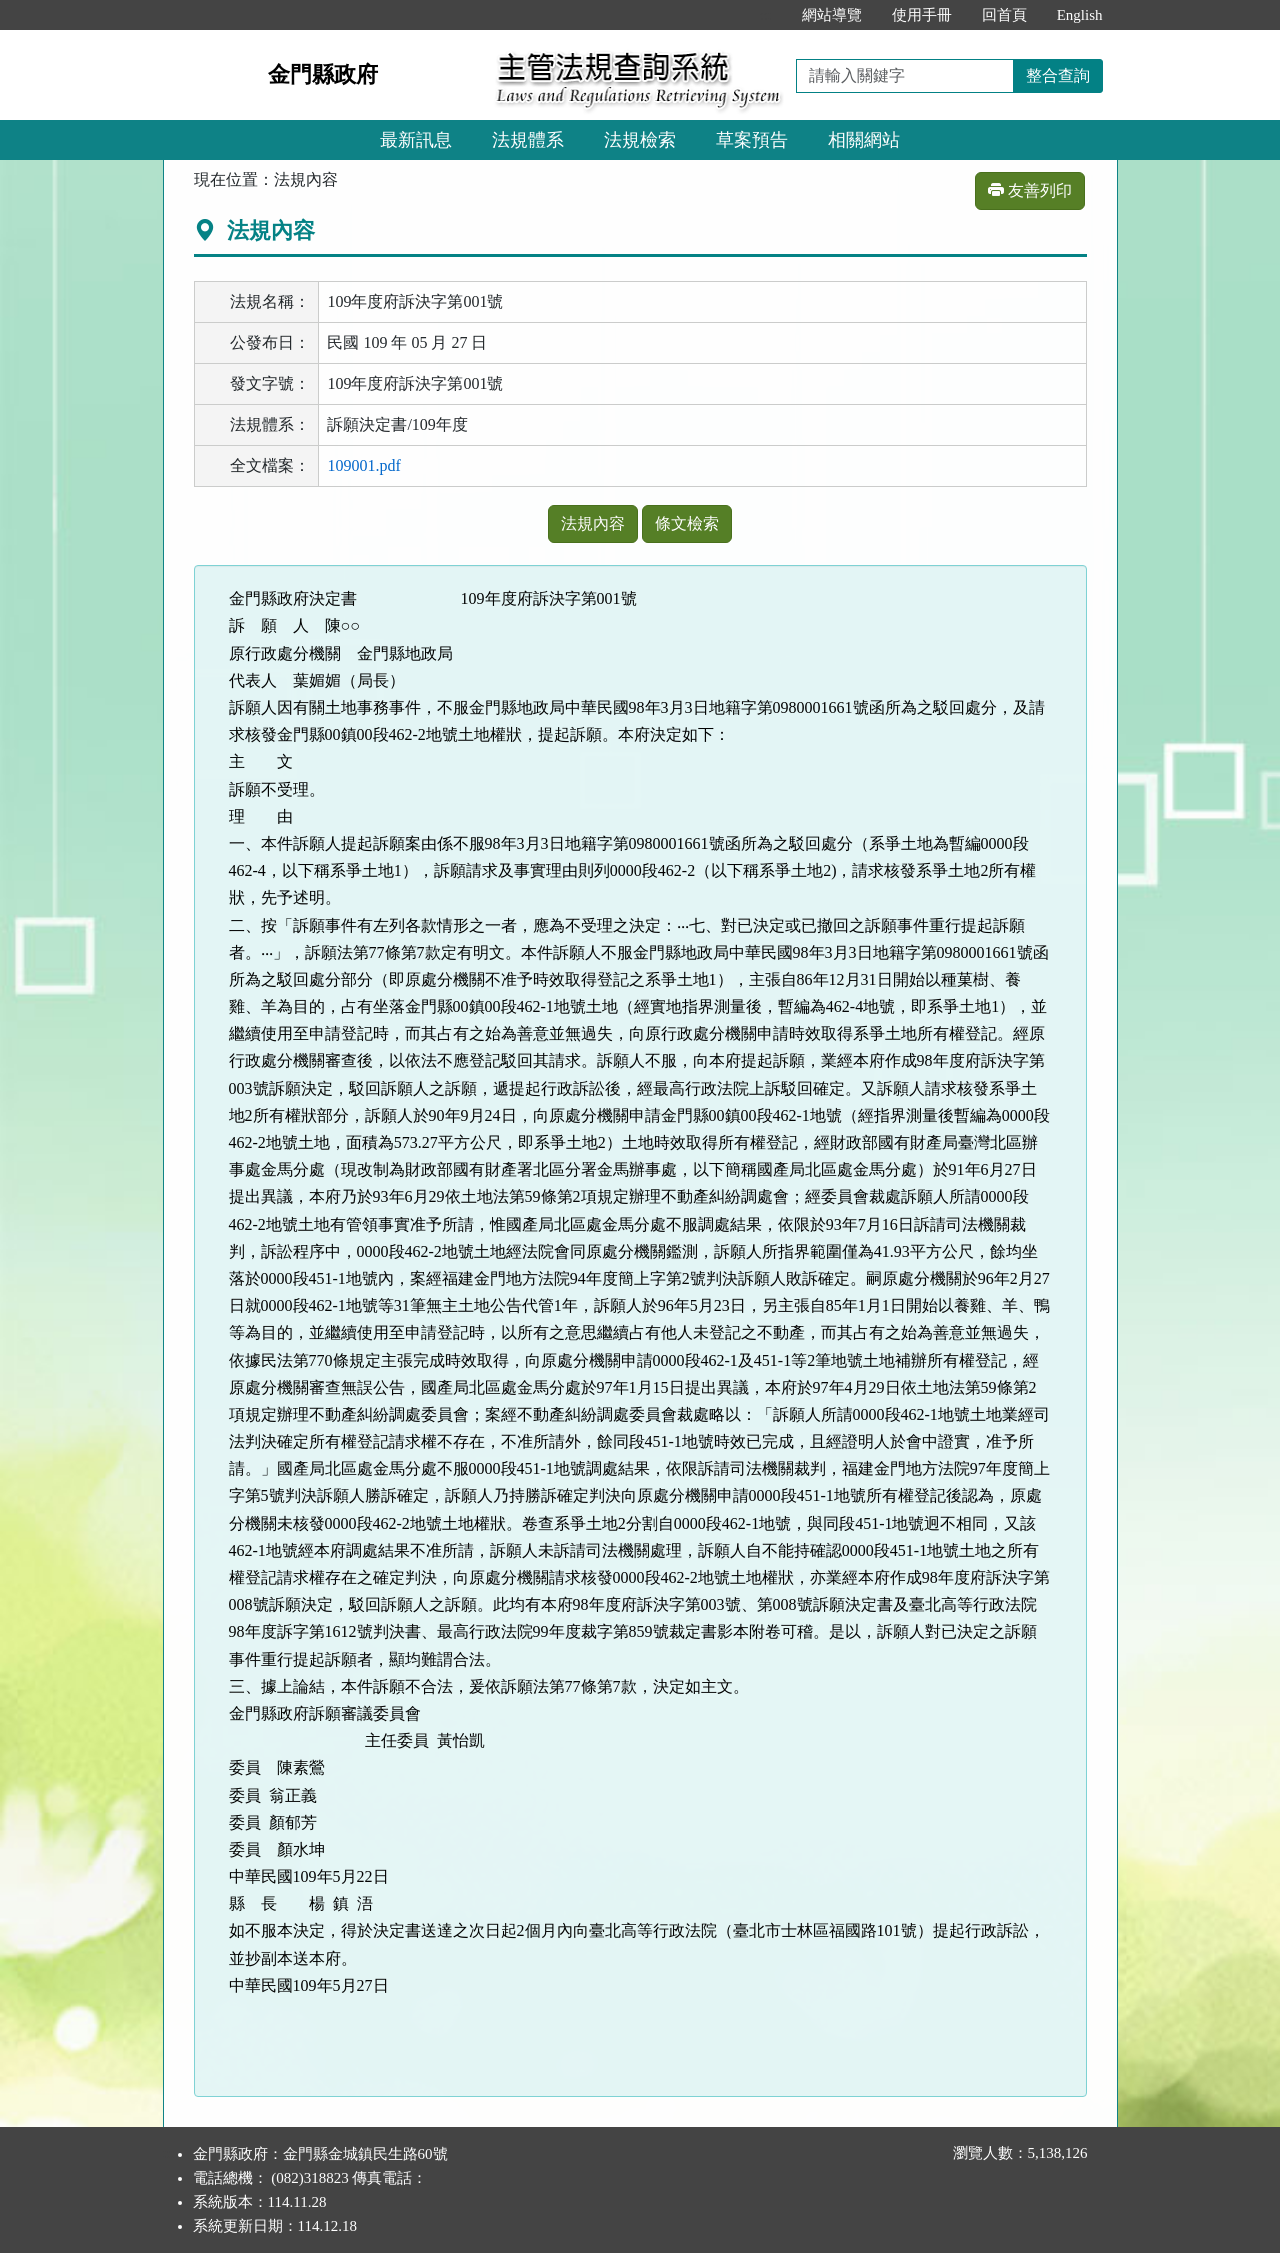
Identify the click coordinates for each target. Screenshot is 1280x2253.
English (1080, 15)
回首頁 (1004, 15)
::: (765, 15)
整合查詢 (1058, 75)
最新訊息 (416, 140)
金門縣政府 (323, 74)
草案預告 (752, 140)
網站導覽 (832, 15)
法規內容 (593, 523)
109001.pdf (363, 465)
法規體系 (528, 140)
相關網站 (864, 140)
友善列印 (1030, 190)
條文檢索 (687, 523)
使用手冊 (922, 15)
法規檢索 (640, 140)
